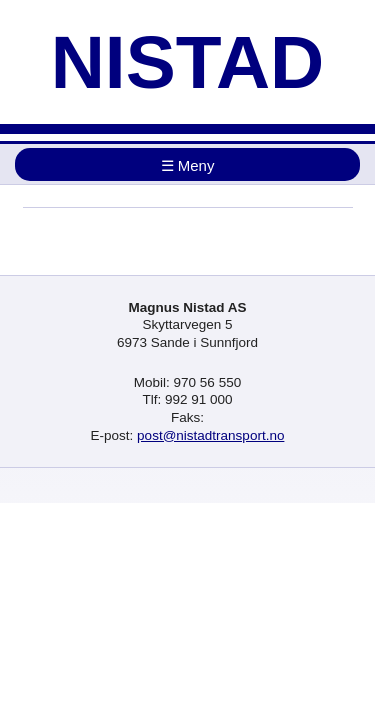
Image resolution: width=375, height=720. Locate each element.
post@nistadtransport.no (210, 435)
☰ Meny (188, 165)
